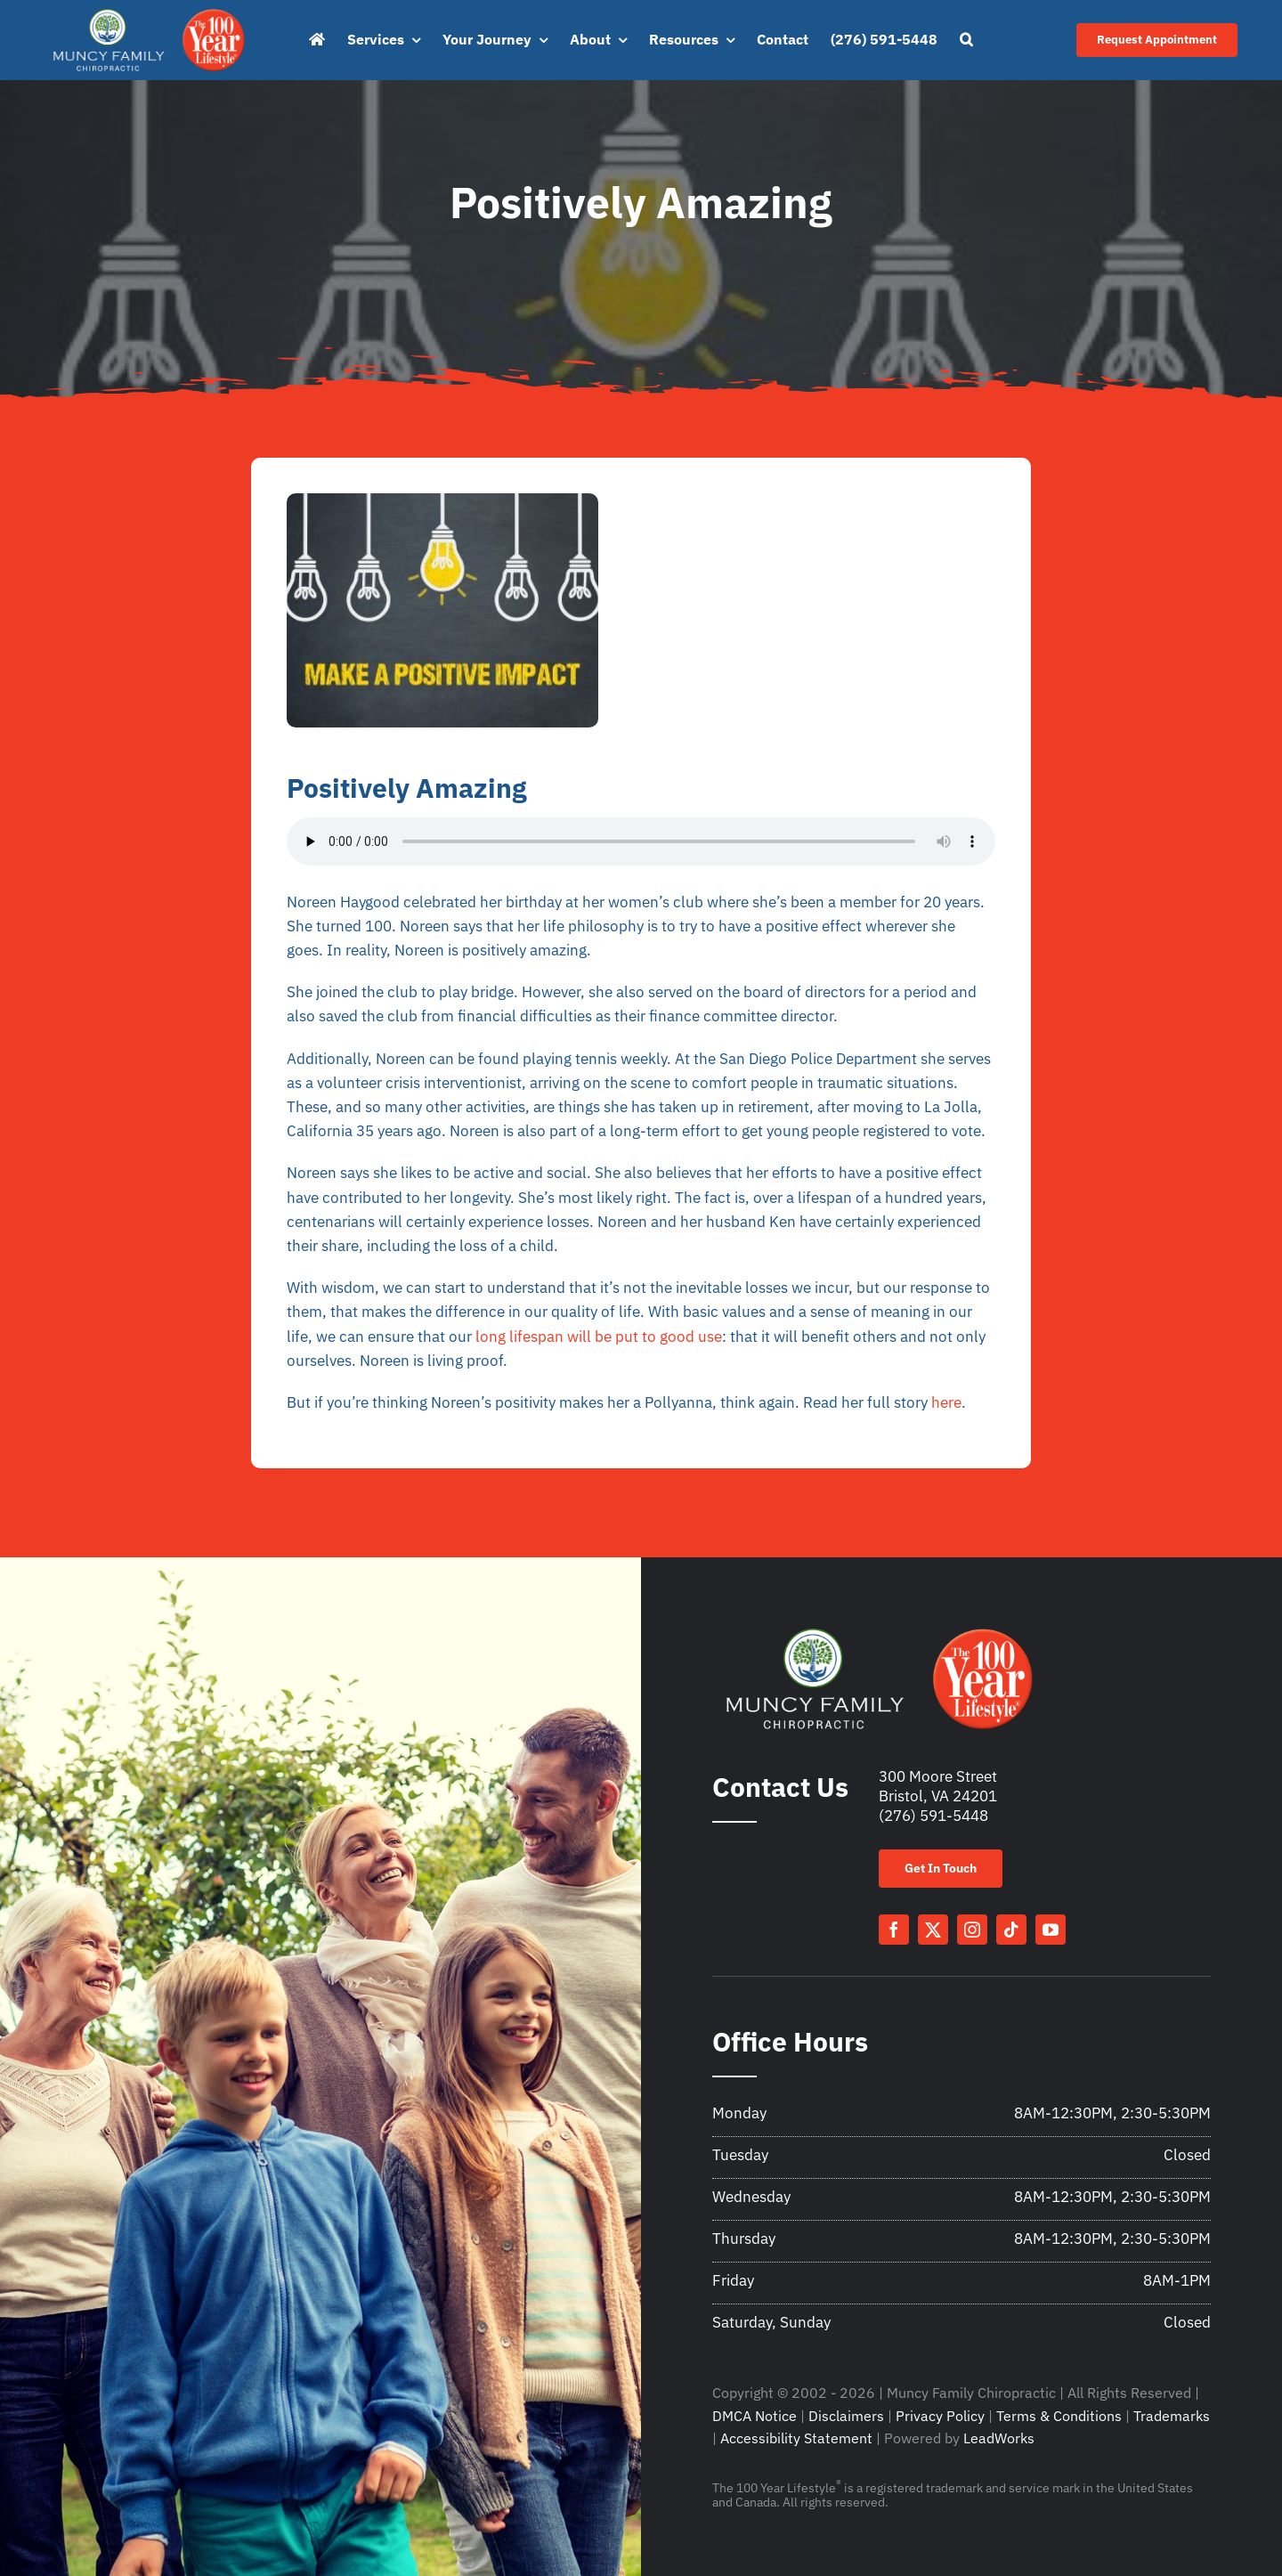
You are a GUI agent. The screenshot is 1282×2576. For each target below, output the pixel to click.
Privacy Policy (940, 2416)
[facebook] (894, 1929)
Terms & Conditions (1059, 2416)
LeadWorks (999, 2438)
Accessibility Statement (796, 2438)
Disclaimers (846, 2416)
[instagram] (972, 1929)
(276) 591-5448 (933, 1815)
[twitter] (933, 1929)
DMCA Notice (754, 2416)
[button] (966, 40)
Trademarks (1171, 2416)
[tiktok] (1011, 1929)
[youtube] (1050, 1929)
